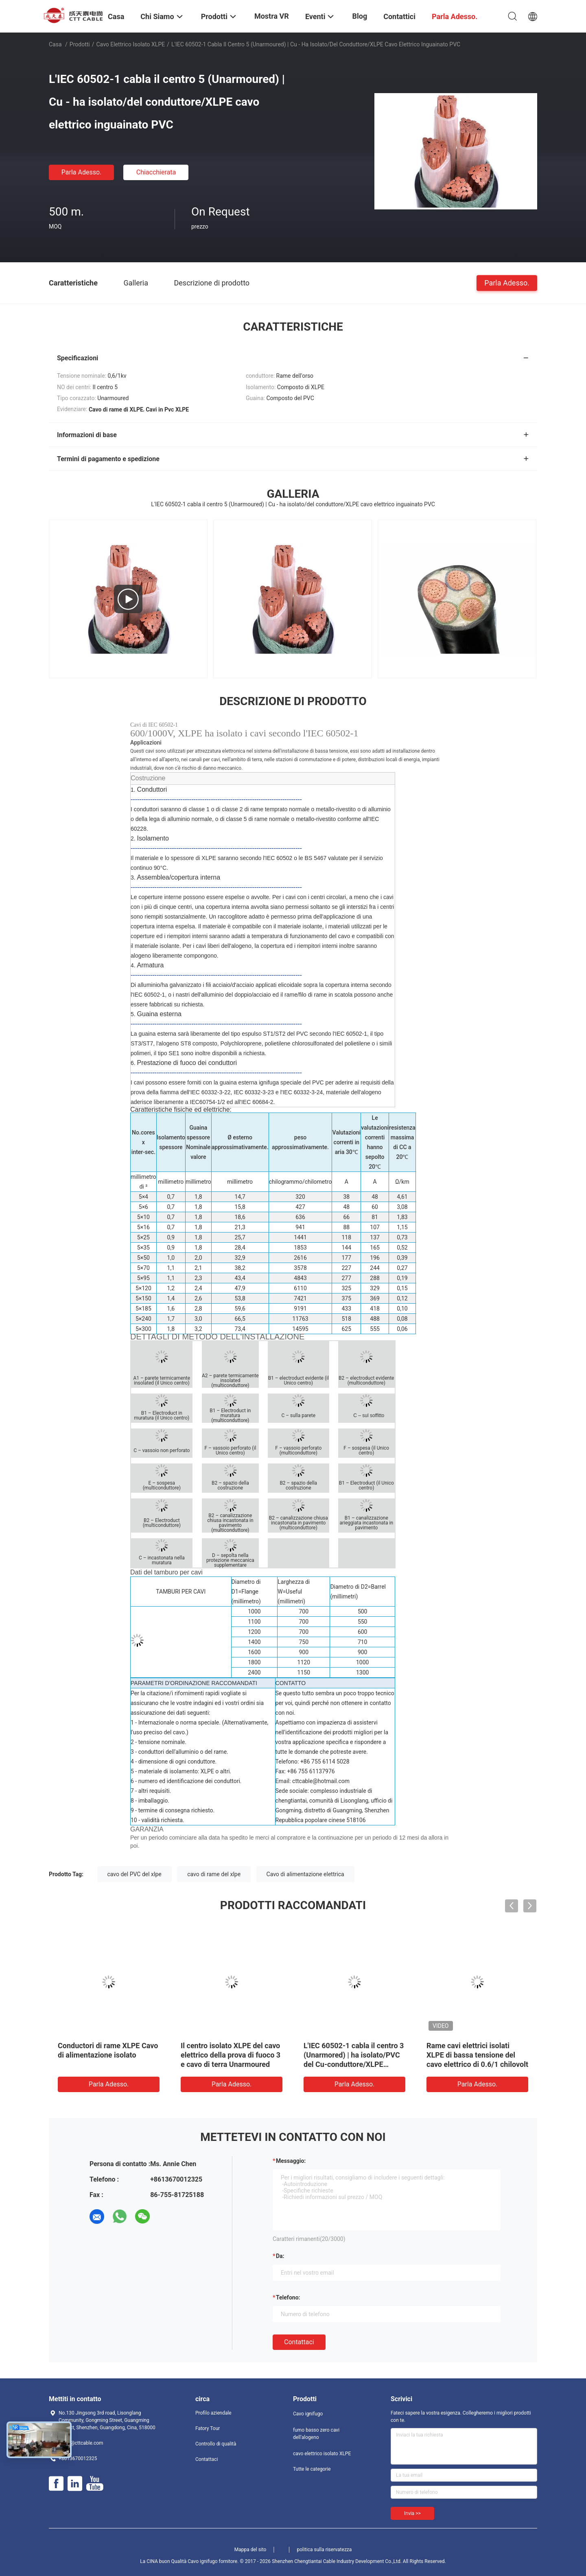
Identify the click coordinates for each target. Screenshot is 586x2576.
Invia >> (412, 2513)
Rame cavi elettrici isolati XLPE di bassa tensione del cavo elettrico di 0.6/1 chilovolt (477, 2055)
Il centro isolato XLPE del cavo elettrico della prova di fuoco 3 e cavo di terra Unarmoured (230, 2055)
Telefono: (288, 2297)
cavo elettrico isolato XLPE (130, 44)
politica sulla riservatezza (324, 2549)
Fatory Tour (207, 2428)
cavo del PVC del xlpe (134, 1874)
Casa (55, 44)
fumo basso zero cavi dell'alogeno (316, 2433)
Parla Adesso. (81, 172)
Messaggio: (291, 2161)
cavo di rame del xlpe (214, 1874)
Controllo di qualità (215, 2444)
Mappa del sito (250, 2549)
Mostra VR (271, 16)
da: (280, 2256)
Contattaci (299, 2342)
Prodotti (80, 44)
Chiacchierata (156, 172)
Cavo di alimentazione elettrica (305, 1874)
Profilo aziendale (213, 2413)
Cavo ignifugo (308, 2414)
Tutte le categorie (312, 2469)
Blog (359, 16)
